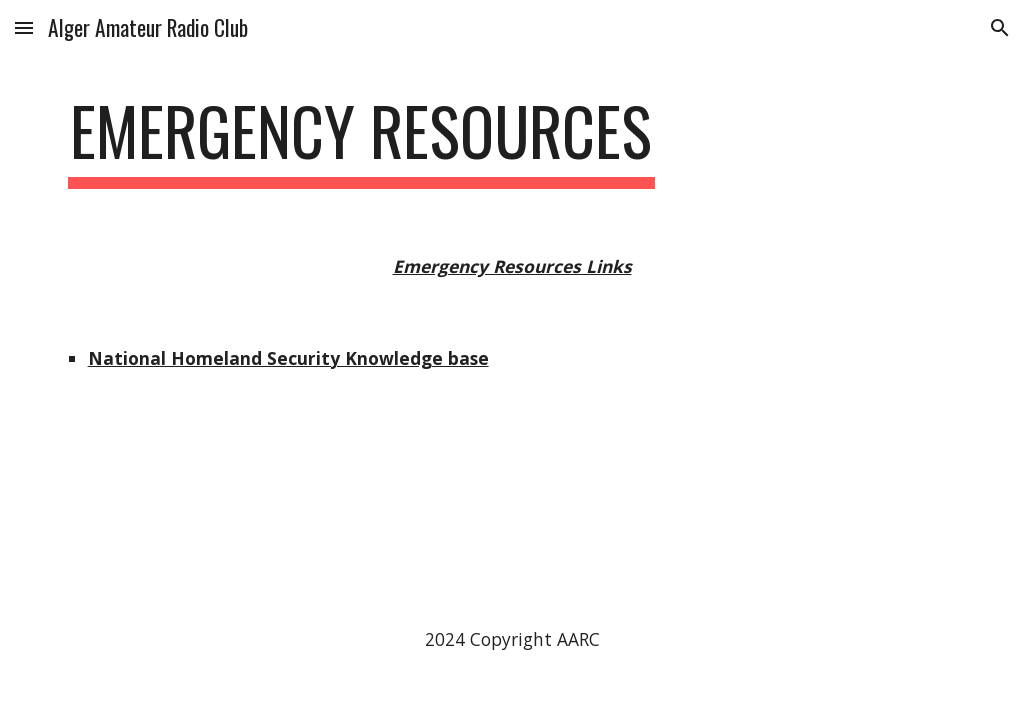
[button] (24, 27)
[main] (361, 140)
